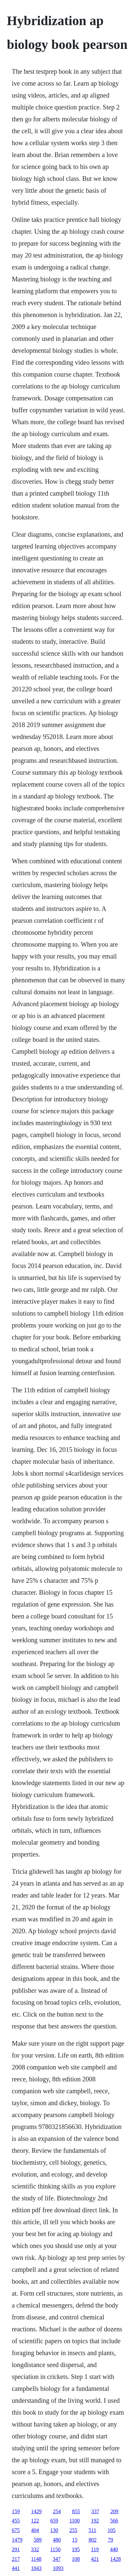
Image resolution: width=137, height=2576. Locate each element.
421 (95, 2559)
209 (114, 2511)
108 (76, 2559)
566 (114, 2520)
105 (111, 2530)
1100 (74, 2520)
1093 (58, 2568)
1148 (36, 2559)
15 (74, 2540)
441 (16, 2568)
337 (95, 2511)
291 (16, 2549)
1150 (55, 2549)
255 (73, 2530)
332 (35, 2549)
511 (92, 2530)
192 (95, 2520)
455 (16, 2520)
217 (16, 2559)
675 (16, 2530)
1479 (17, 2540)
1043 (36, 2568)
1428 (115, 2559)
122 (35, 2520)
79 (110, 2540)
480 (57, 2540)
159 (16, 2511)
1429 (36, 2511)
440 (114, 2549)
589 (38, 2540)
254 (57, 2511)
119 (95, 2549)
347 (57, 2559)
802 (93, 2540)
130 (54, 2530)
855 (76, 2511)
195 (76, 2549)
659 (54, 2520)
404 (35, 2530)
